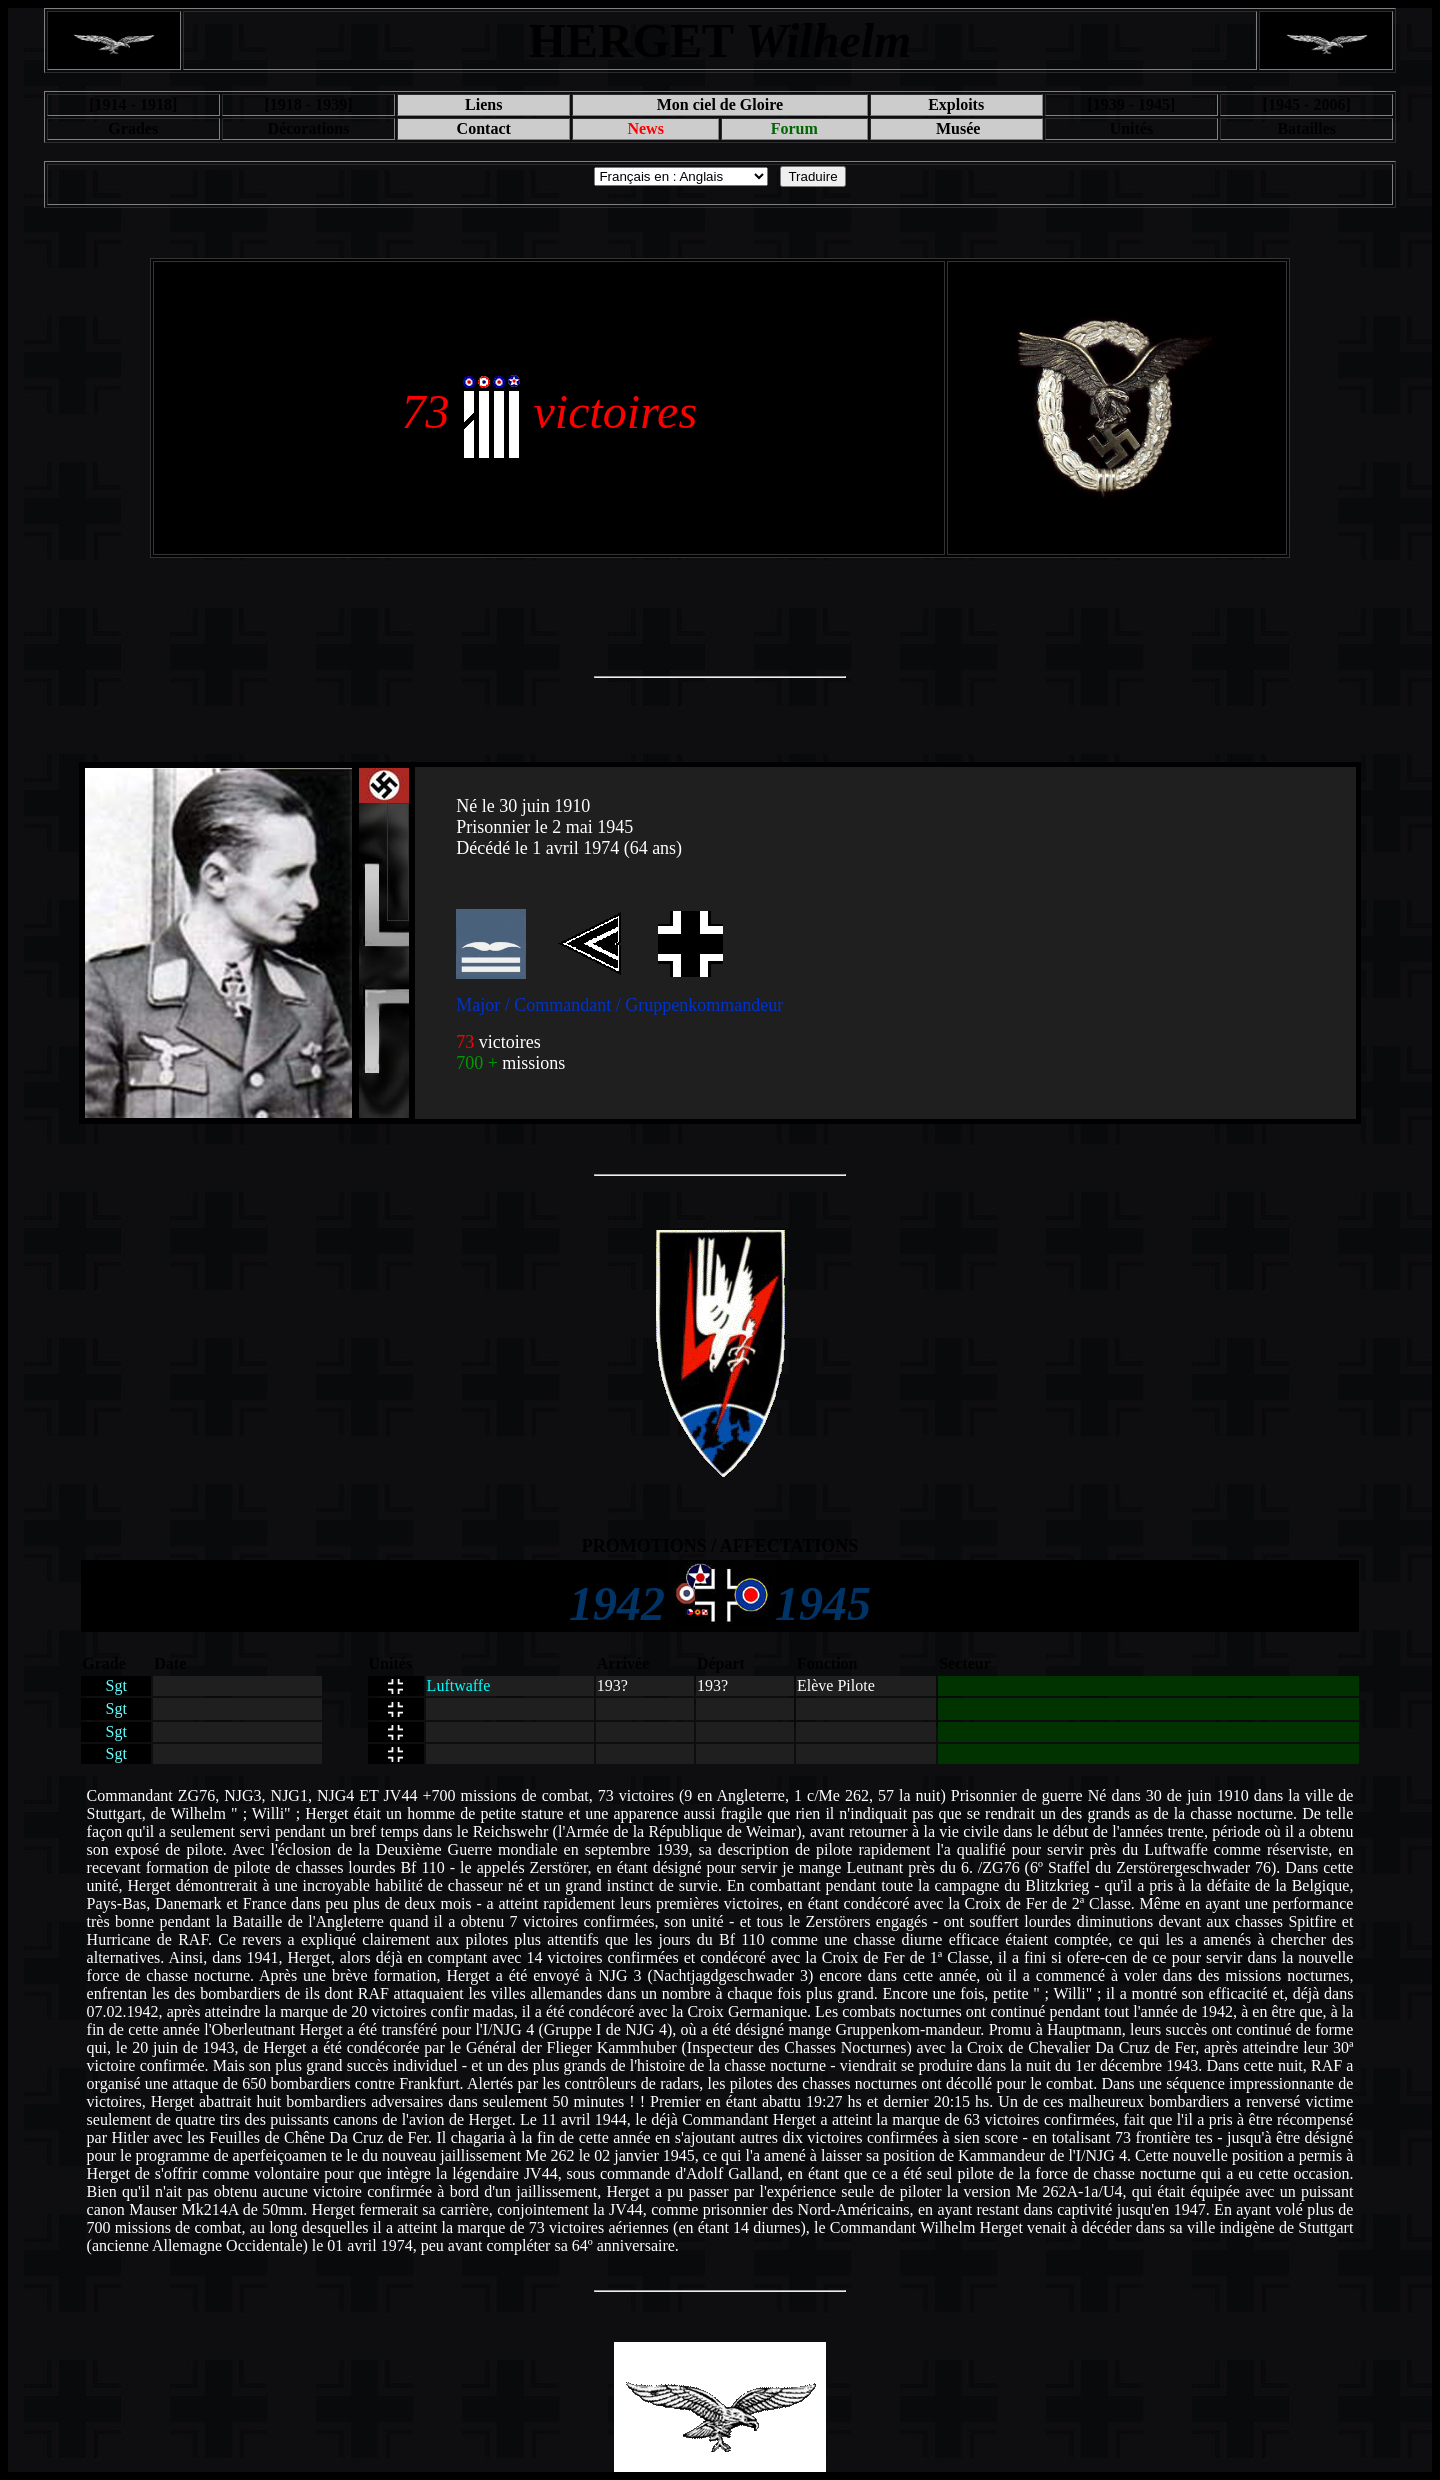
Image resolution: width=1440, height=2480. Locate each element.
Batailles (1306, 128)
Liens (483, 104)
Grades (133, 128)
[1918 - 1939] (308, 104)
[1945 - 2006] (1307, 104)
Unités (1132, 128)
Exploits (956, 104)
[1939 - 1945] (1131, 104)
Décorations (309, 128)
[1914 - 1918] (133, 104)
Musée (956, 128)
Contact (484, 128)
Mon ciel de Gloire (720, 104)
